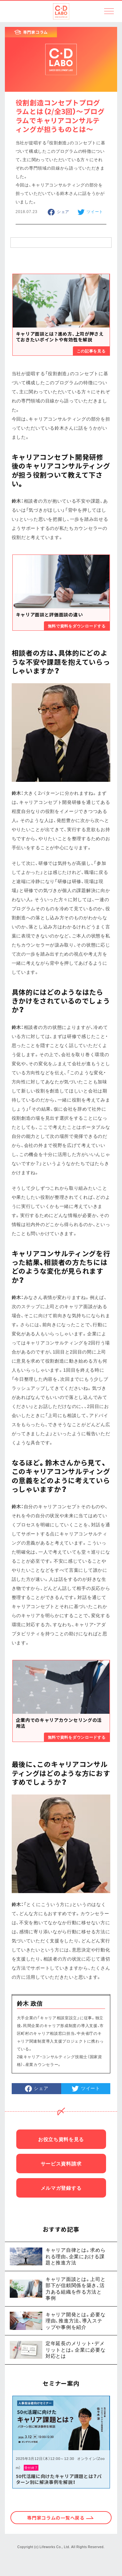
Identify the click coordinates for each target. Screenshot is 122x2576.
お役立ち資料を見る (61, 2139)
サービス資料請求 (61, 2163)
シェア (63, 211)
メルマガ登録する (61, 2187)
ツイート (95, 211)
